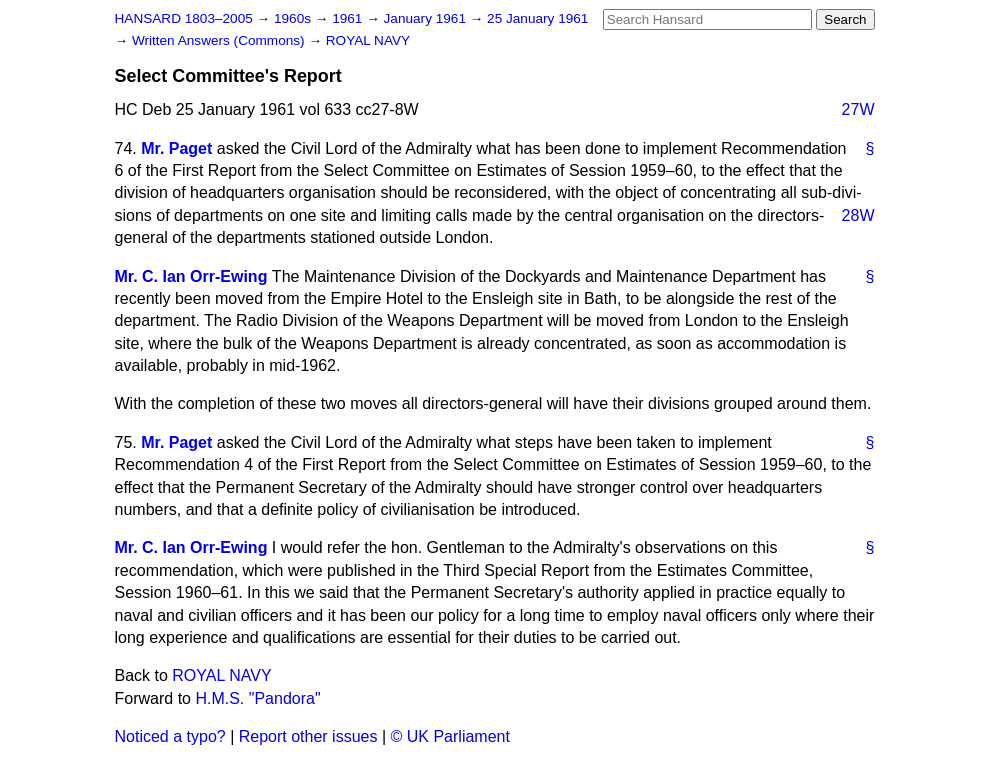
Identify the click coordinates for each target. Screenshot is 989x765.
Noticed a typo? (170, 736)
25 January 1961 (537, 18)
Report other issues (308, 736)
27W (858, 109)
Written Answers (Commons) (220, 40)
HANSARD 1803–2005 (184, 18)
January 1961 (427, 18)
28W (858, 215)
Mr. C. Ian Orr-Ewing (191, 276)
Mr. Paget (176, 148)
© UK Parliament (450, 736)
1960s (294, 18)
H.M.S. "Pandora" (257, 698)
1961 (349, 18)
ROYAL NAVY (368, 40)
